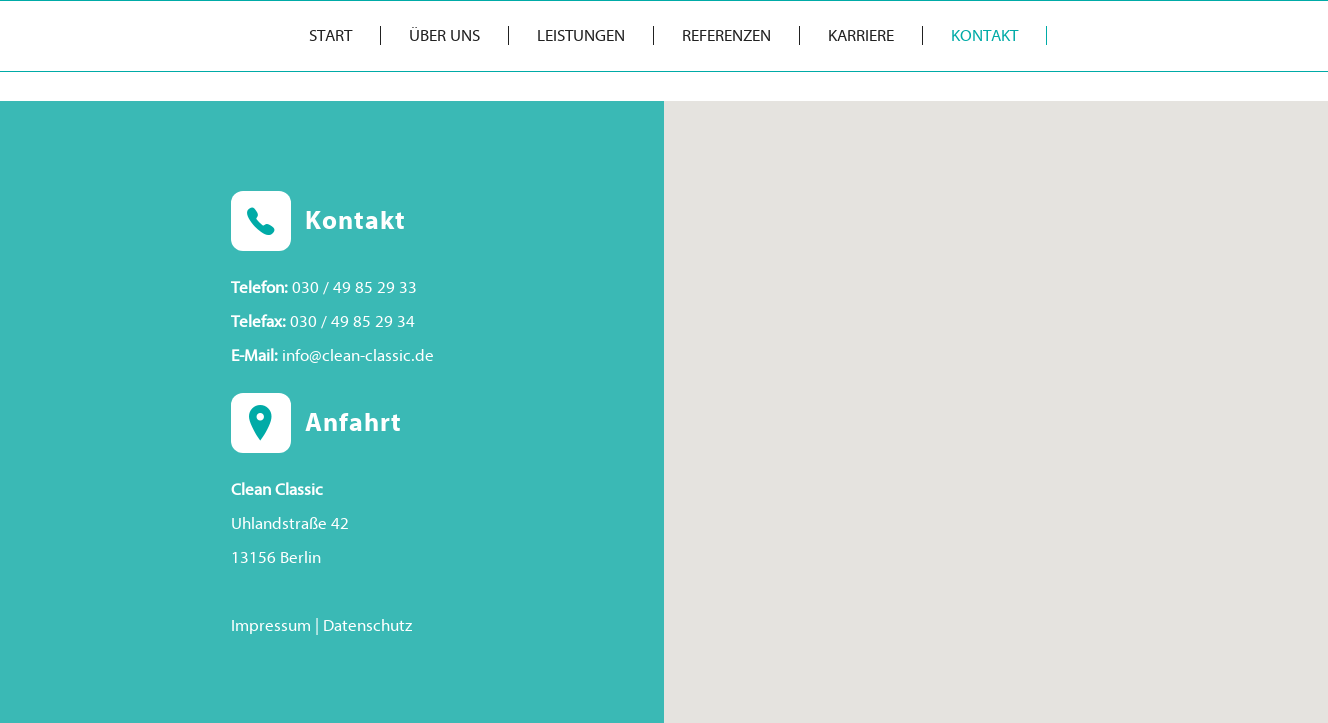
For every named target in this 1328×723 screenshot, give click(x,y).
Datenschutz (367, 625)
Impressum (271, 625)
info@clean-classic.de (358, 355)
